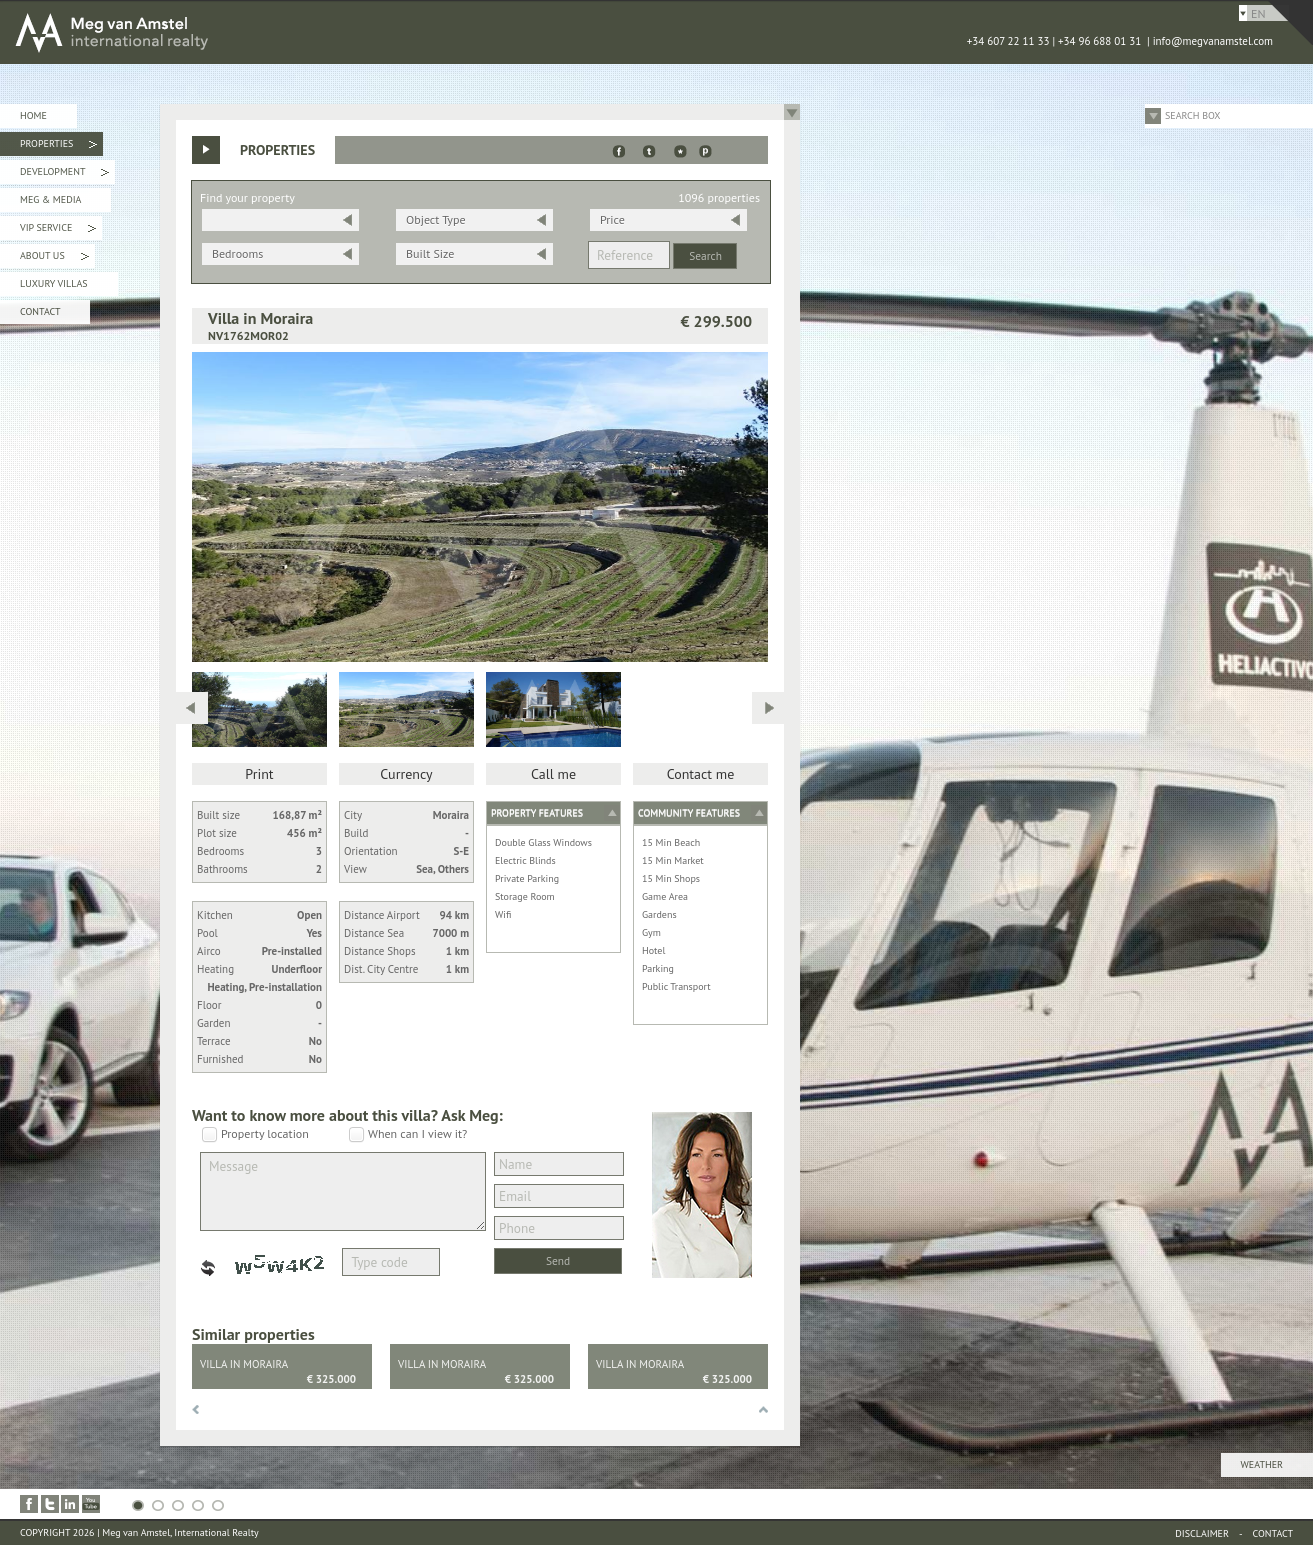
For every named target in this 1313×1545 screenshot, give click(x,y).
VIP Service (58, 230)
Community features (689, 812)
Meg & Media (50, 199)
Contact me (701, 774)
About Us (54, 258)
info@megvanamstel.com (1213, 41)
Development (64, 174)
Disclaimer (1202, 1533)
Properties (58, 146)
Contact (40, 311)
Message (343, 1191)
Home (33, 115)
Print (259, 774)
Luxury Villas (54, 283)
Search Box (1193, 115)
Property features (537, 812)
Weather (1262, 1464)
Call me (553, 774)
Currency (406, 774)
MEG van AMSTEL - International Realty (300, 32)
